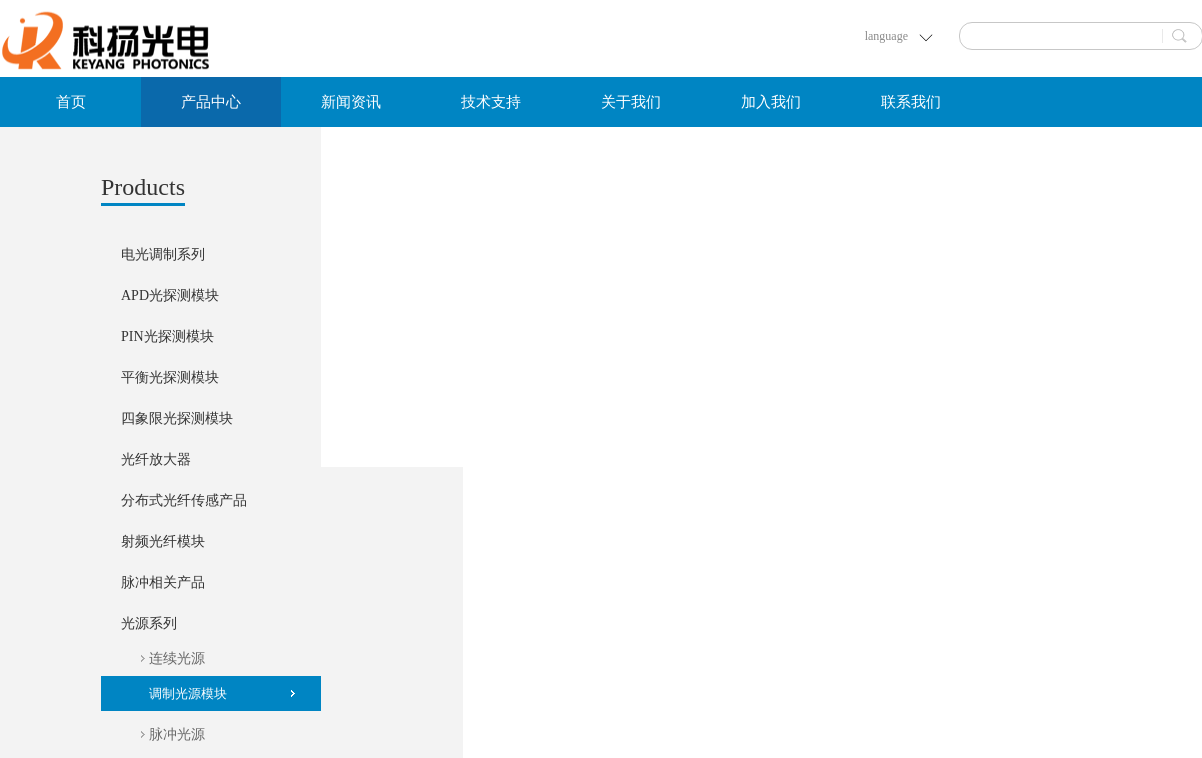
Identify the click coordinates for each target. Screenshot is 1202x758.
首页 (71, 102)
